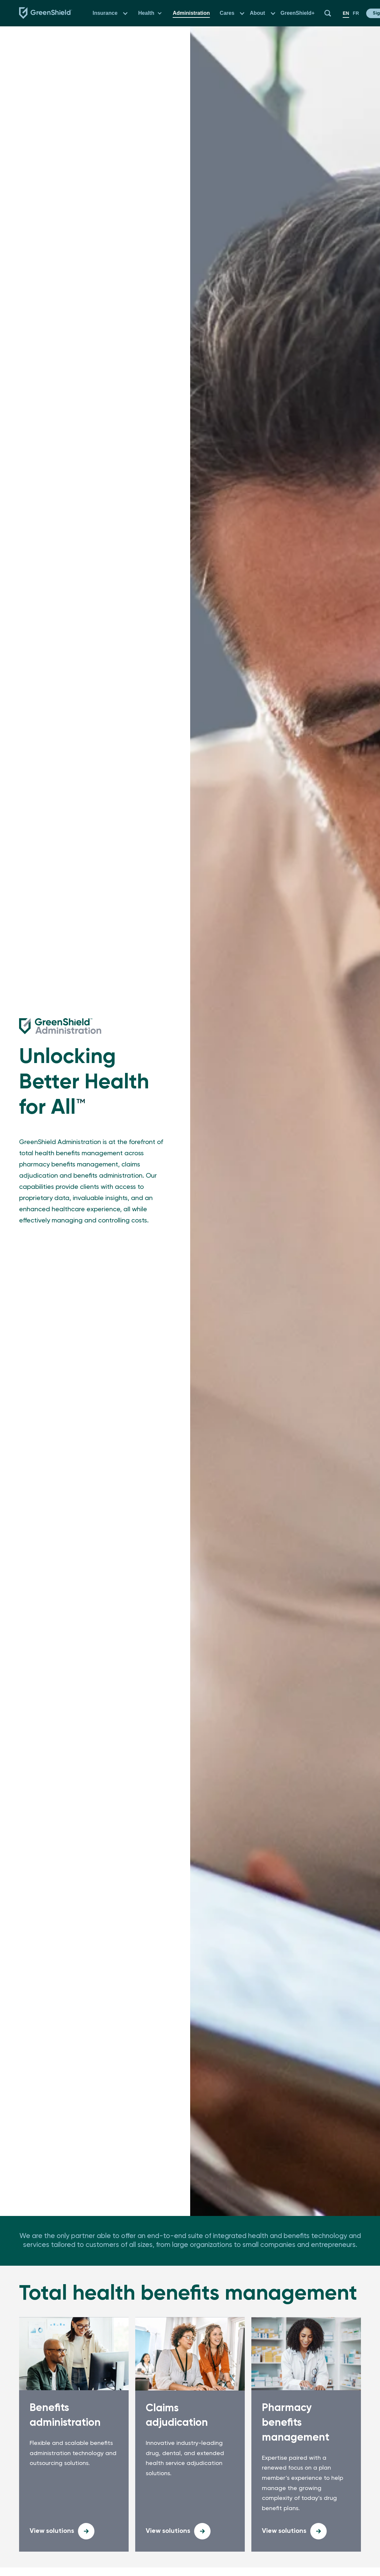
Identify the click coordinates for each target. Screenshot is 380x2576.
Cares (227, 13)
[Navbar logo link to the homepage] (45, 13)
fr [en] (356, 13)
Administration (191, 13)
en (346, 13)
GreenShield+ (298, 13)
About (257, 13)
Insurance (104, 13)
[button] (125, 13)
